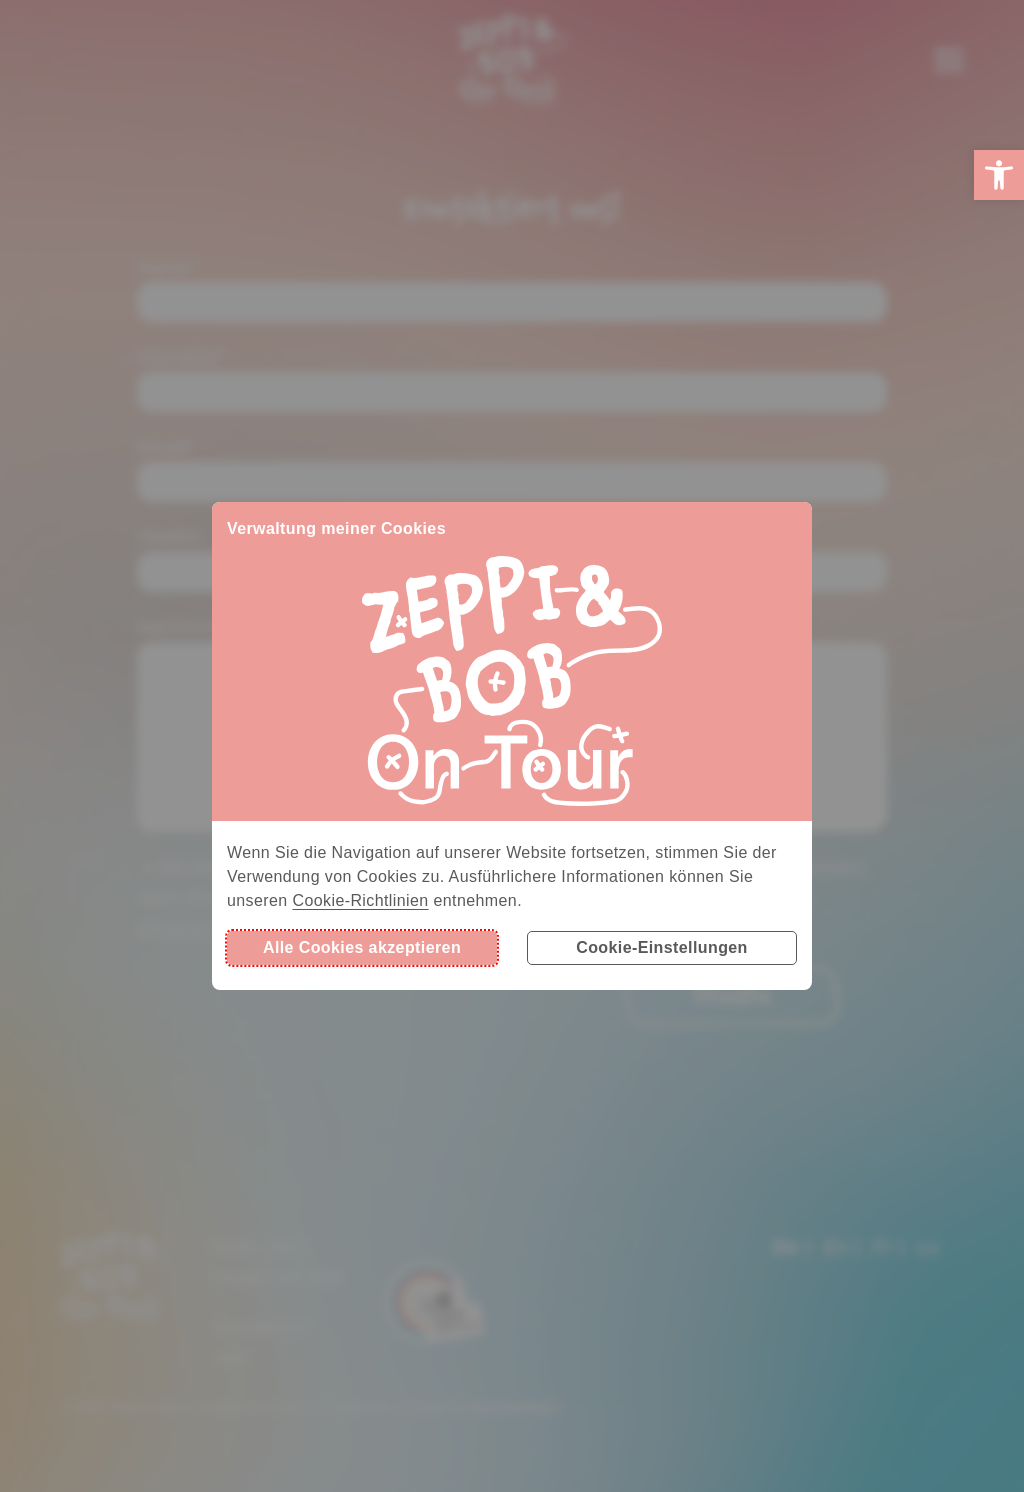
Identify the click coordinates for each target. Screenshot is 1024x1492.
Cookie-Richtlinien (360, 900)
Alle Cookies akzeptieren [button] (362, 947)
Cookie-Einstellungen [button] (662, 947)
